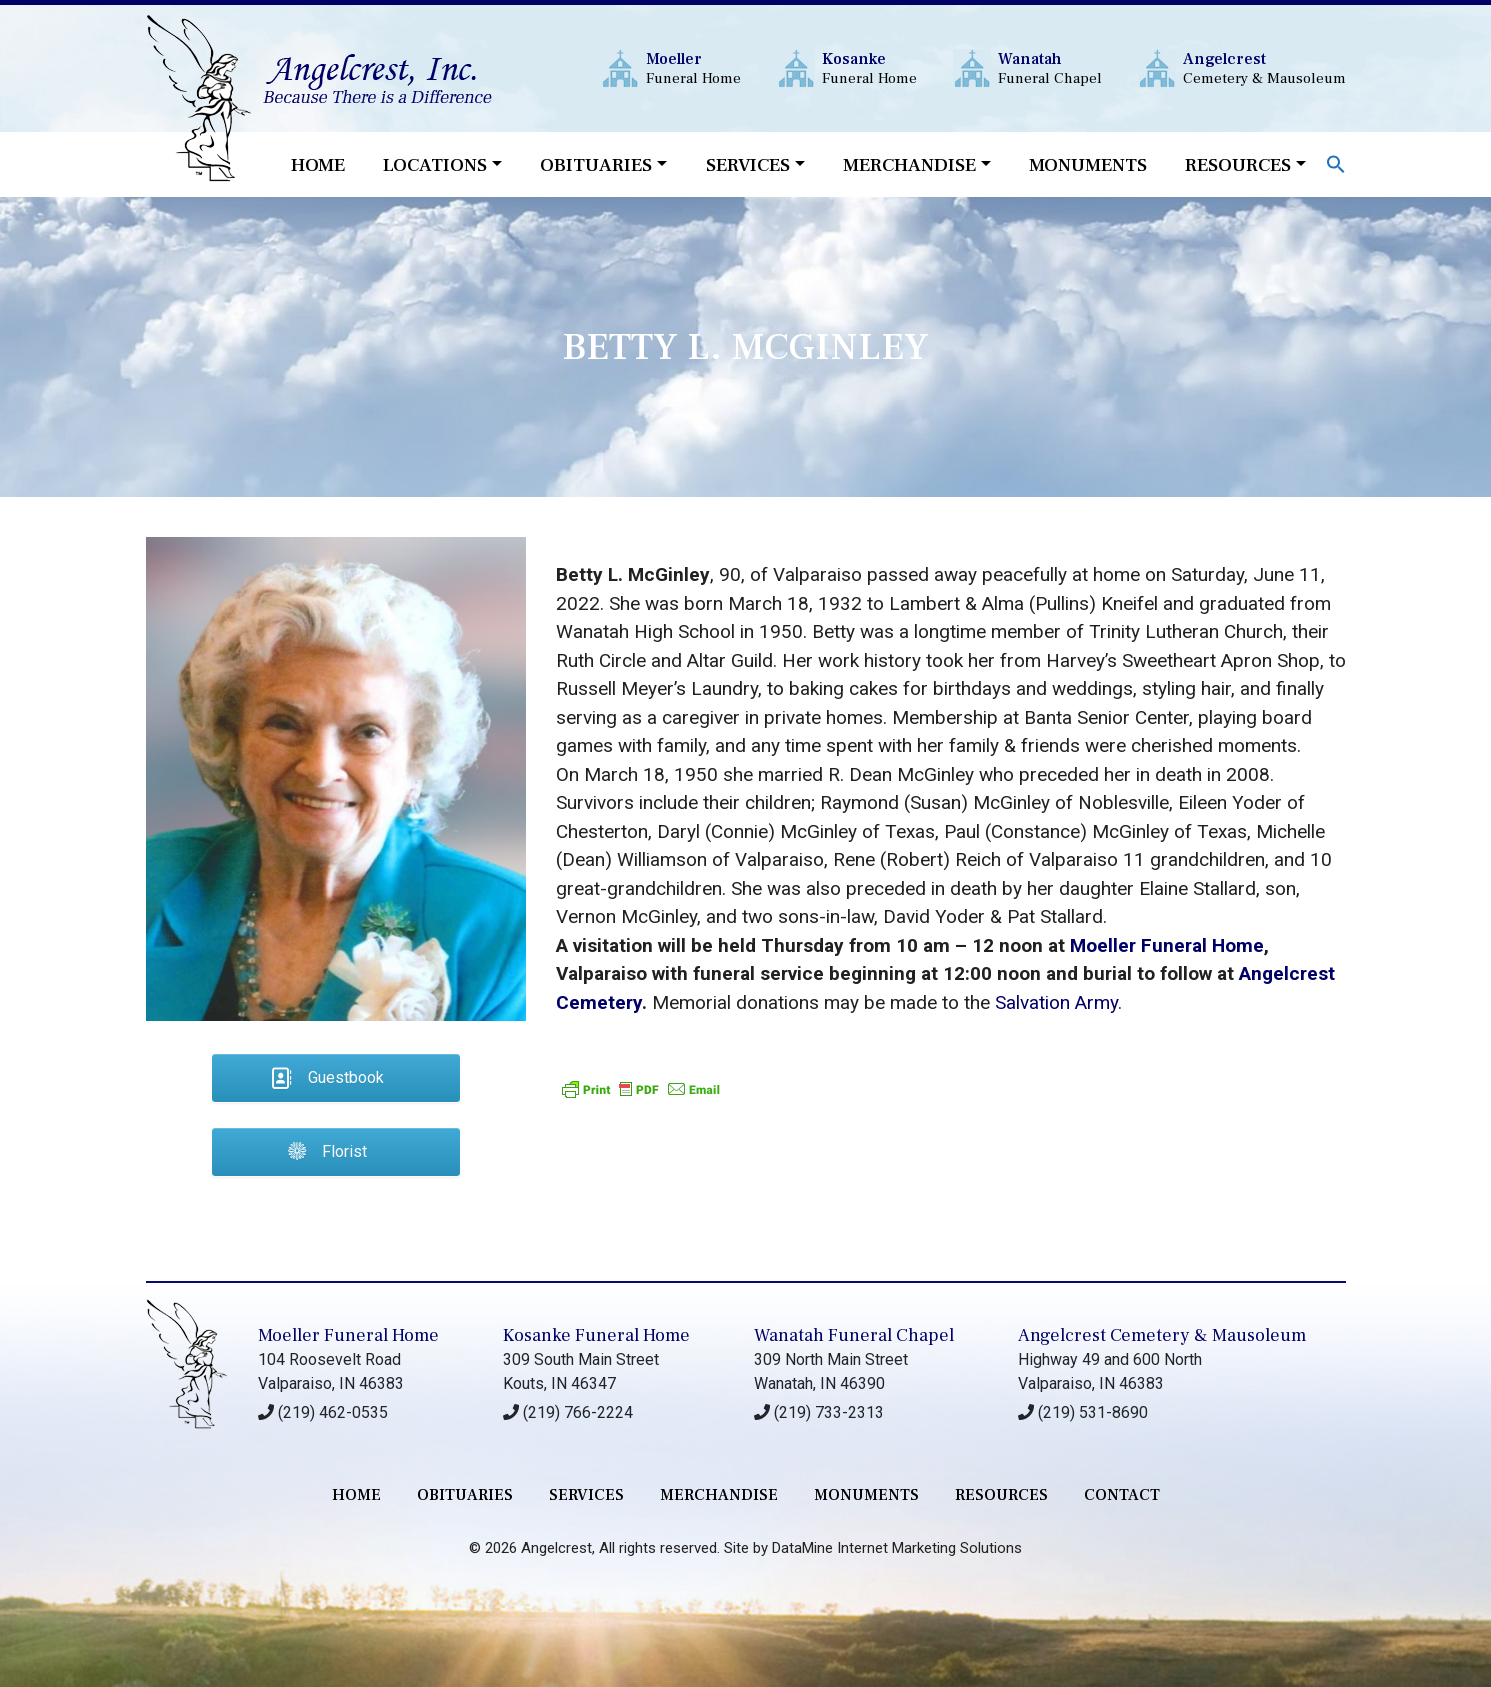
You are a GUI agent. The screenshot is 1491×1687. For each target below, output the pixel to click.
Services (748, 165)
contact (1122, 1495)
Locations (435, 165)
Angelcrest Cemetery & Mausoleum (1162, 1335)
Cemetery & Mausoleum (1264, 68)
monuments (866, 1495)
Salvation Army (1056, 1002)
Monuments (1088, 165)
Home (318, 165)
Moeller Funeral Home (1167, 945)
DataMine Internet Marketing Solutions (897, 1548)
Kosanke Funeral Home (596, 1335)
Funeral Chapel (1050, 68)
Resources (1238, 165)
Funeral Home (693, 68)
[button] (1336, 162)
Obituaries (596, 165)
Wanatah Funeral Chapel (854, 1335)
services (586, 1495)
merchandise (719, 1495)
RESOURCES (1001, 1495)
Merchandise (909, 165)
